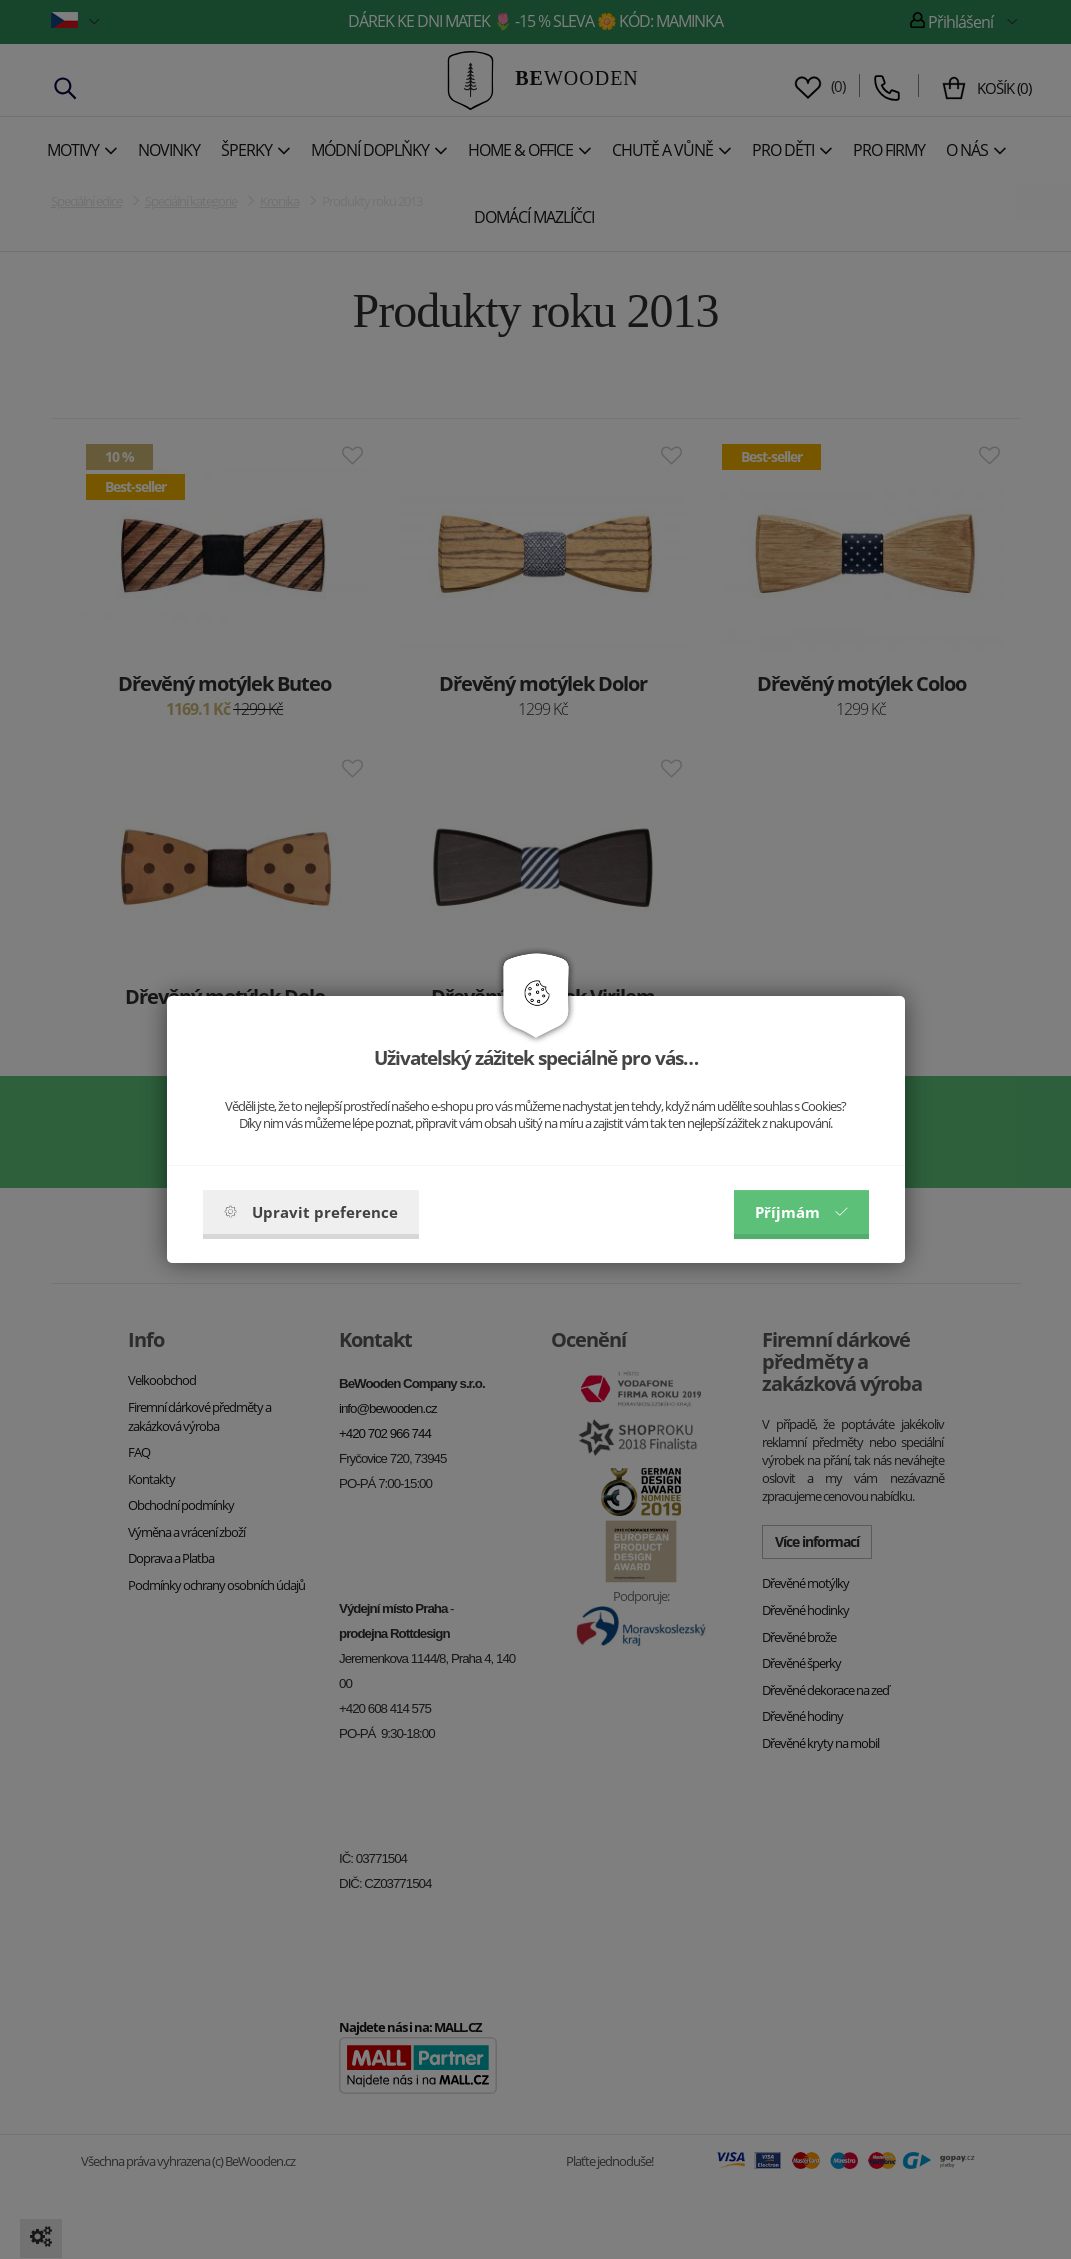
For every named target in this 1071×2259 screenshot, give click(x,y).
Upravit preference (311, 1212)
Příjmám (801, 1212)
